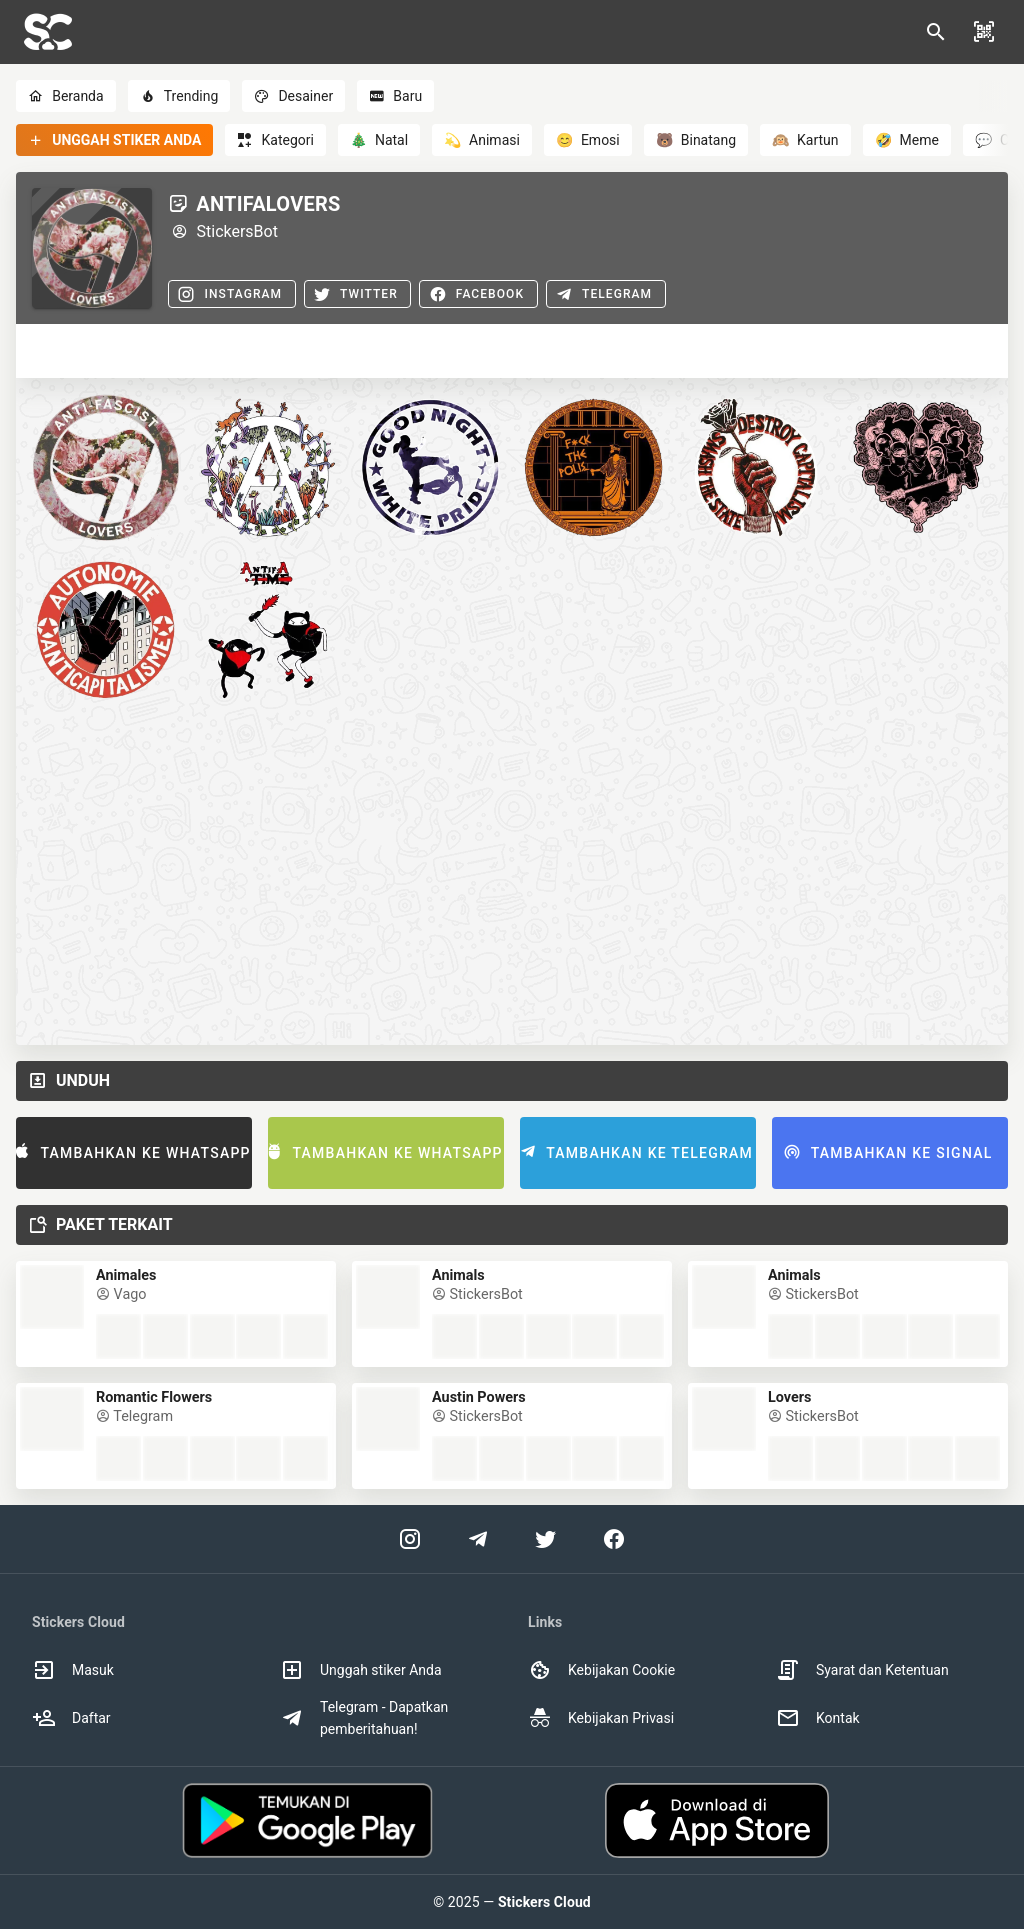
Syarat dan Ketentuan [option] (862, 1670)
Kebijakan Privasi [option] (601, 1718)
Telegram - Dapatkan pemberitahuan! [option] (364, 1718)
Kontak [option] (818, 1718)
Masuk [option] (73, 1670)
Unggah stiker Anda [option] (361, 1670)
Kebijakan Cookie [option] (601, 1670)
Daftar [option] (71, 1718)
